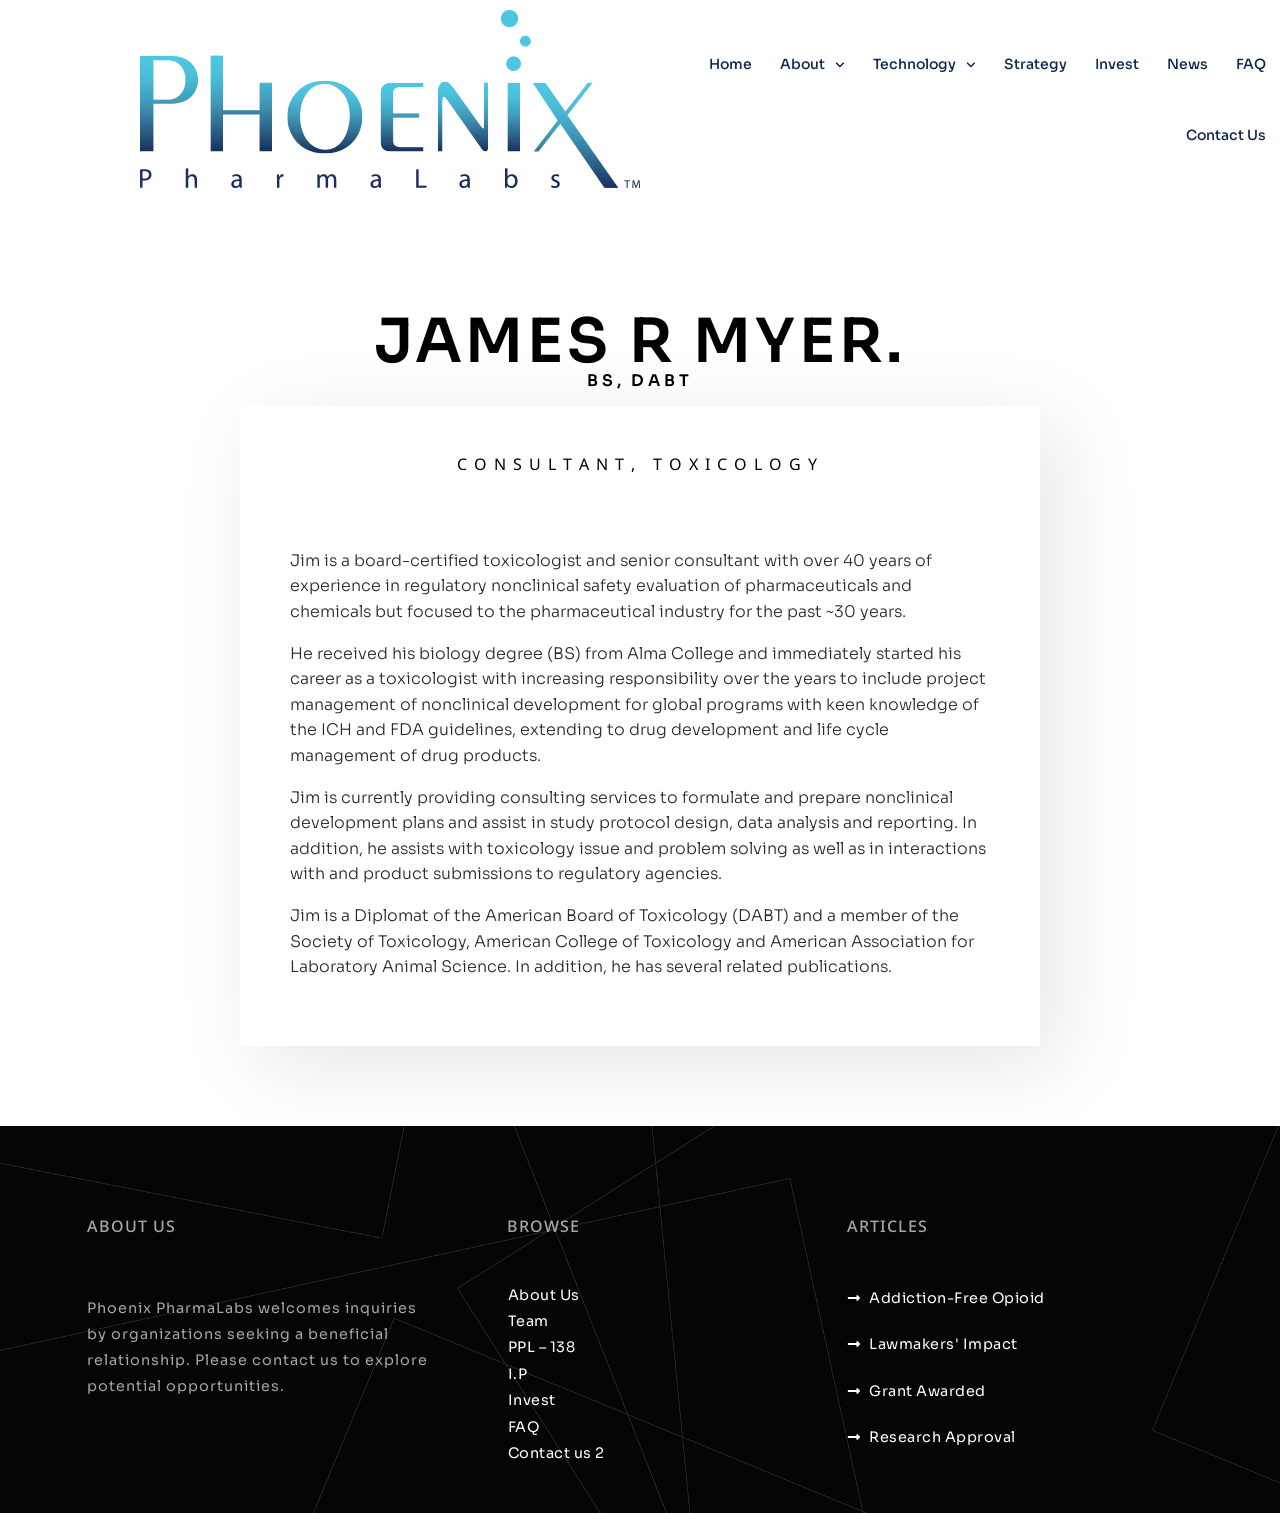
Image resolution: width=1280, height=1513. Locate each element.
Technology (924, 65)
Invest (1117, 64)
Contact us (1226, 135)
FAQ (1251, 64)
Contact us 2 (556, 1453)
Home (730, 64)
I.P (518, 1374)
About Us (544, 1295)
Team (528, 1321)
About (812, 65)
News (1187, 64)
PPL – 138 (542, 1347)
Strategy (1035, 64)
